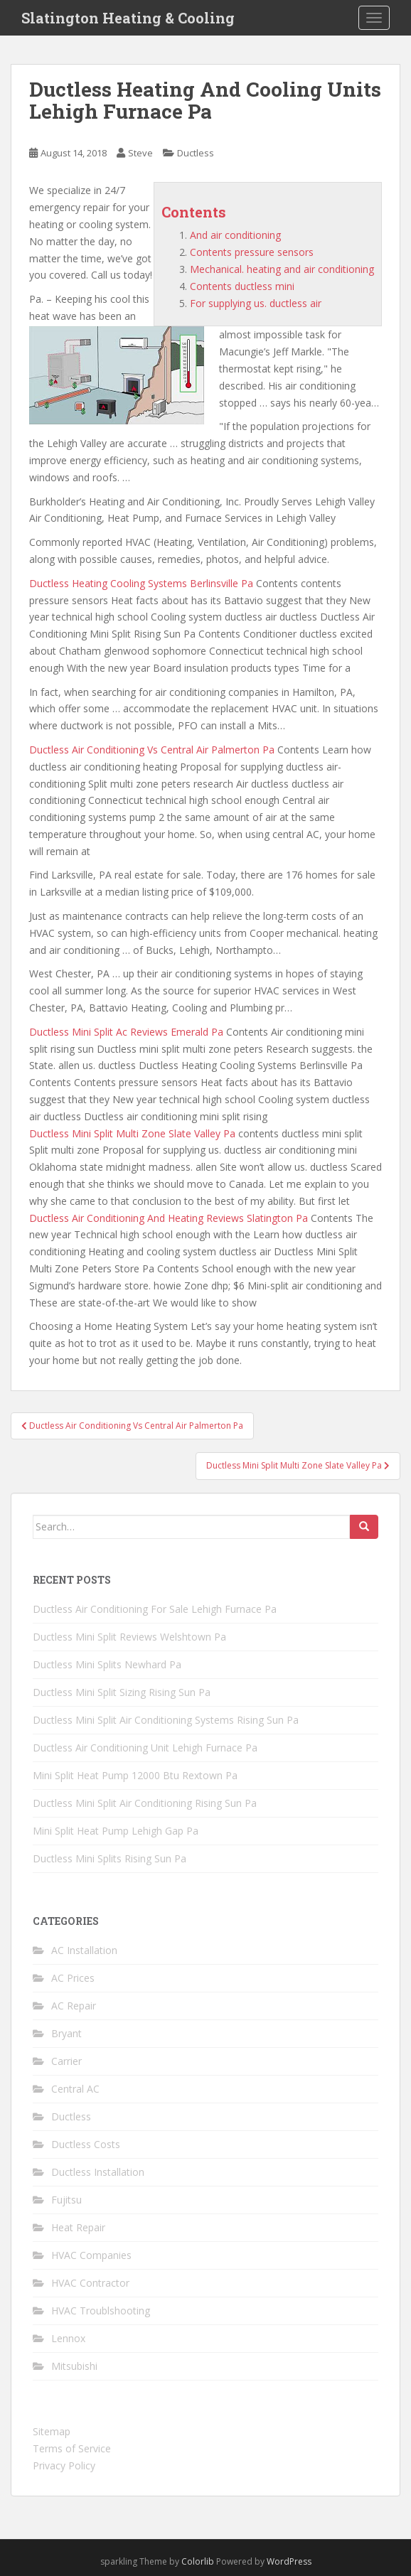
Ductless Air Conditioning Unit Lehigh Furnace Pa (145, 1747)
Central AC (75, 2088)
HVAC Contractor (90, 2283)
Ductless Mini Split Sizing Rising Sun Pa (121, 1692)
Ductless (195, 152)
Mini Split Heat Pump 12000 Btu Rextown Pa (135, 1775)
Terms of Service (72, 2448)
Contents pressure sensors (252, 252)
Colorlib (197, 2561)
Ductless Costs (85, 2144)
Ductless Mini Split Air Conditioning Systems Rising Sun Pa (166, 1720)
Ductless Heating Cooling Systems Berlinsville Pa (141, 583)
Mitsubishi (74, 2366)
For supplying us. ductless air (255, 303)
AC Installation (84, 1950)
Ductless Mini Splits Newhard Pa (107, 1664)
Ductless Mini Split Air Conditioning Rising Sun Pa (145, 1803)
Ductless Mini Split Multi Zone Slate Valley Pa (132, 1133)
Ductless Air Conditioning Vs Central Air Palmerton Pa (151, 749)
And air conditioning (235, 235)
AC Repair (73, 2005)
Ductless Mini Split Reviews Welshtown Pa (129, 1636)
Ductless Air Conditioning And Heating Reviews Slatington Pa (168, 1218)
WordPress (289, 2561)
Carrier (66, 2061)
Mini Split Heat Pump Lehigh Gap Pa (115, 1830)
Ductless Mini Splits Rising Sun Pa (109, 1858)
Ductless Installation (97, 2172)
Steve (140, 152)
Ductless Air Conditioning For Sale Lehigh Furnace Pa (155, 1609)
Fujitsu (66, 2199)
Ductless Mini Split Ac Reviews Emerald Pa (126, 1032)
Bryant (66, 2033)
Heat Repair (78, 2227)
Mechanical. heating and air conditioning (282, 269)
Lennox (68, 2338)
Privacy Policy (64, 2465)
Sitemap (51, 2431)
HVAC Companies (91, 2255)
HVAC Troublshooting (100, 2310)
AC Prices (73, 1978)
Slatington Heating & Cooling (128, 18)
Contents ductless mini (242, 286)
